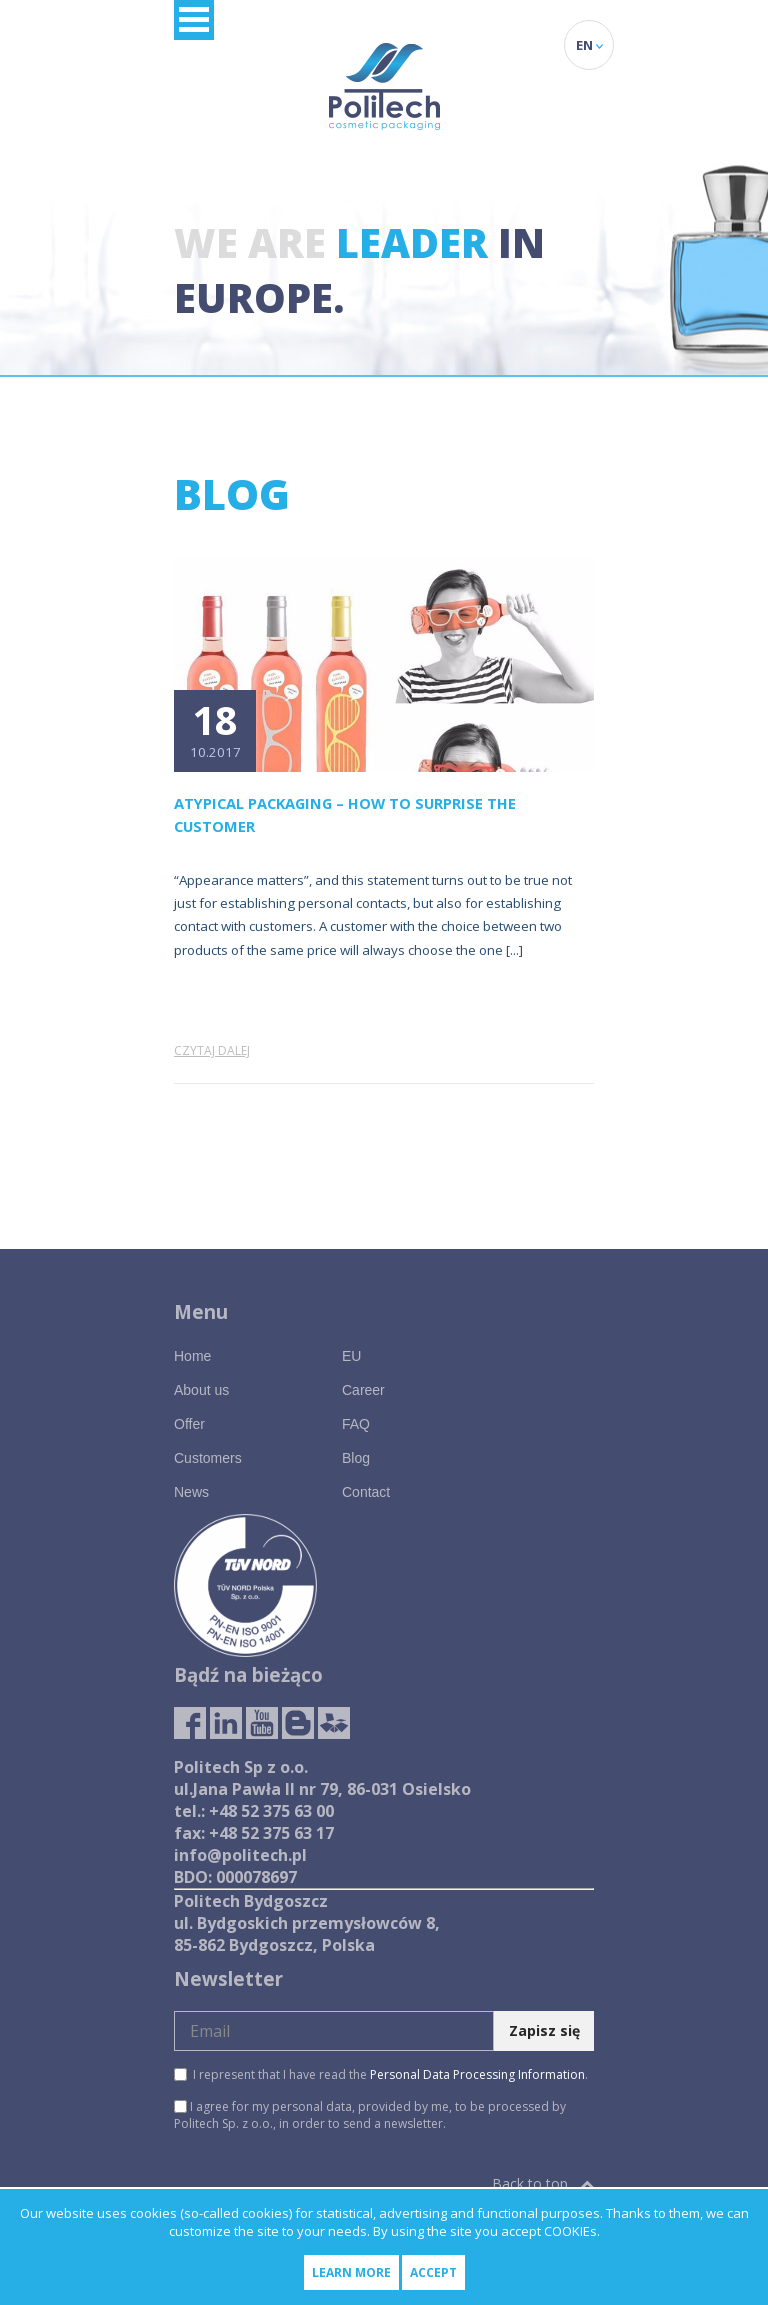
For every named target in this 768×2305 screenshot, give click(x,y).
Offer (189, 1424)
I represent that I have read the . (381, 2074)
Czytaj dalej (212, 1050)
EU (351, 1356)
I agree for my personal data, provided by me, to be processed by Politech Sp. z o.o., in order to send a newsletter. (370, 2115)
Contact (366, 1492)
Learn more (351, 2272)
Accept (433, 2272)
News (191, 1492)
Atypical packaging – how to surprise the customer (345, 814)
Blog (356, 1458)
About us (201, 1390)
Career (363, 1390)
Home (192, 1356)
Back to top (543, 2183)
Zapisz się (544, 2030)
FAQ (356, 1424)
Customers (208, 1458)
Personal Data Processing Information (477, 2074)
